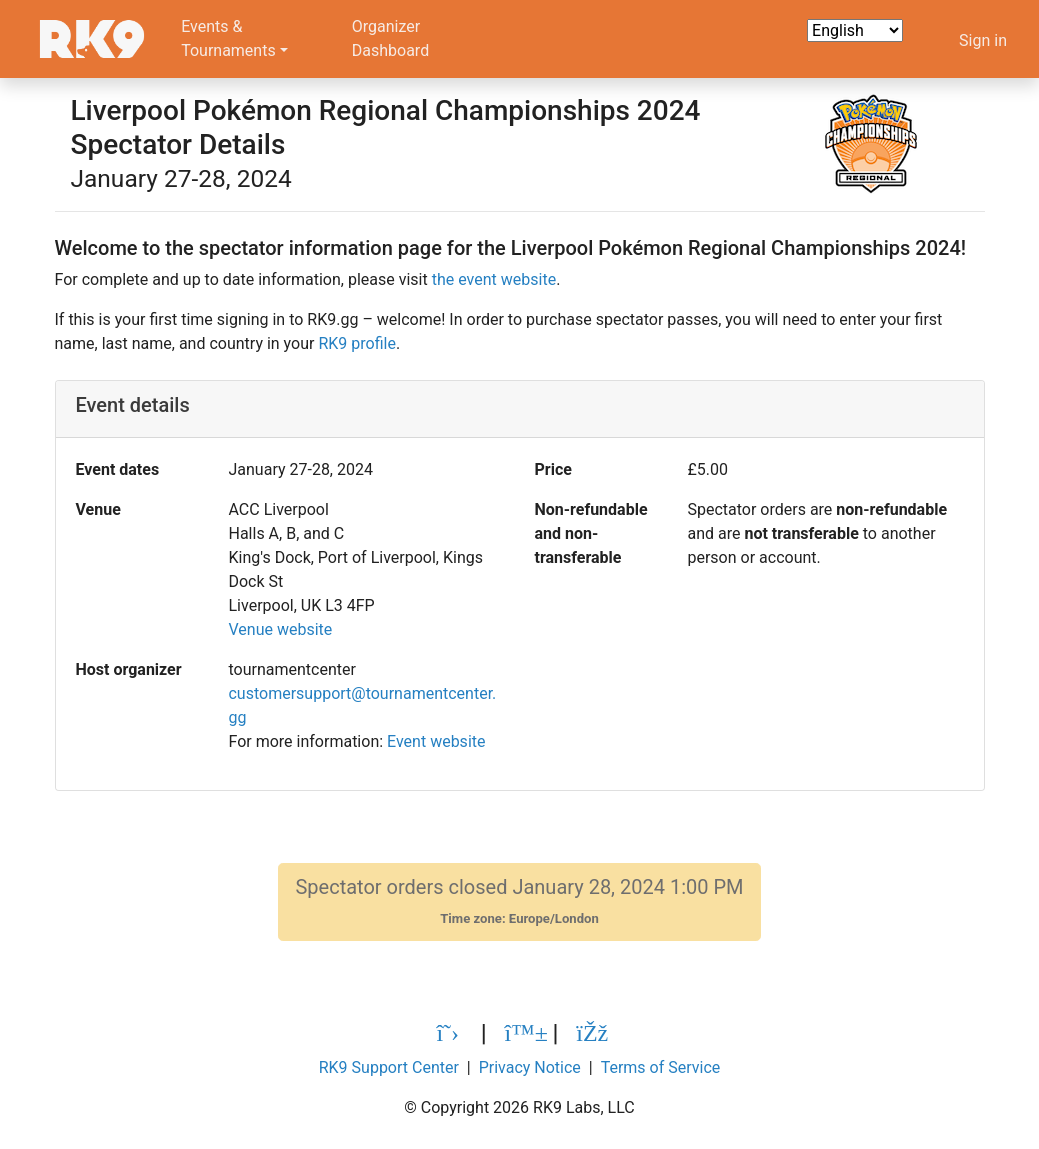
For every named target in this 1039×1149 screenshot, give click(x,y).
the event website (494, 279)
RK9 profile (356, 343)
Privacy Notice (530, 1067)
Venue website (280, 629)
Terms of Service (661, 1067)
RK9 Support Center (389, 1067)
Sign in (983, 40)
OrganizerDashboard (390, 38)
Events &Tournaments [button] (228, 38)
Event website (436, 741)
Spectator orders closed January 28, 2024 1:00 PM (519, 901)
